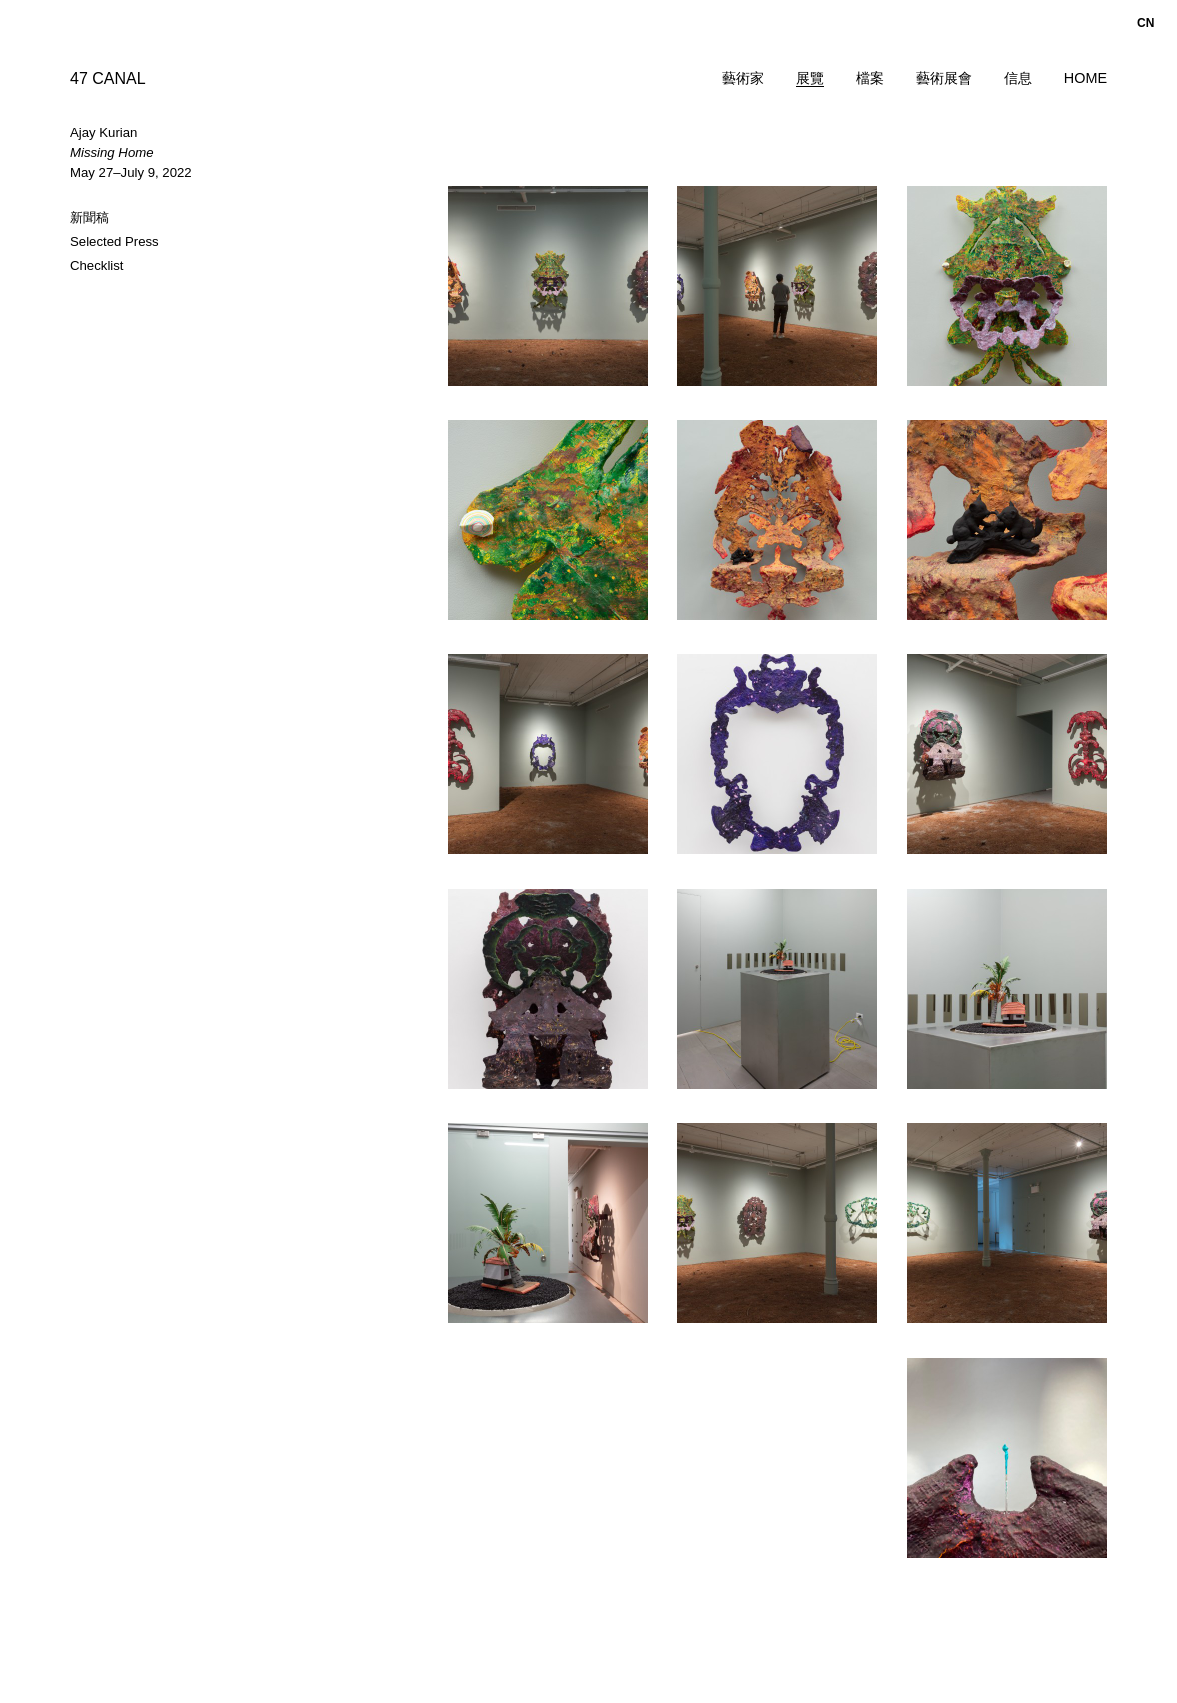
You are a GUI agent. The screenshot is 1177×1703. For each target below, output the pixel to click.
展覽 (810, 78)
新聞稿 (89, 217)
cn (1145, 23)
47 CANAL (108, 78)
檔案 (870, 78)
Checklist (97, 265)
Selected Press (114, 241)
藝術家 (743, 78)
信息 (1018, 78)
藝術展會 (944, 78)
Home (1085, 78)
